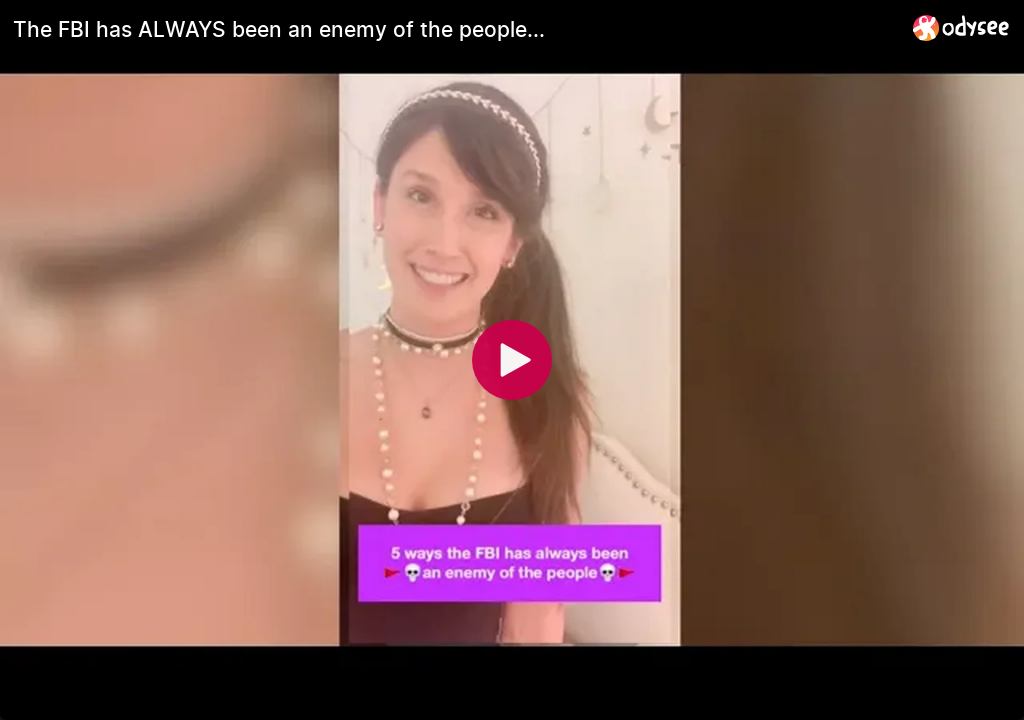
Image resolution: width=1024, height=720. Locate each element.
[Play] (512, 360)
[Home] (961, 27)
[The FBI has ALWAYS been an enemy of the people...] (455, 29)
